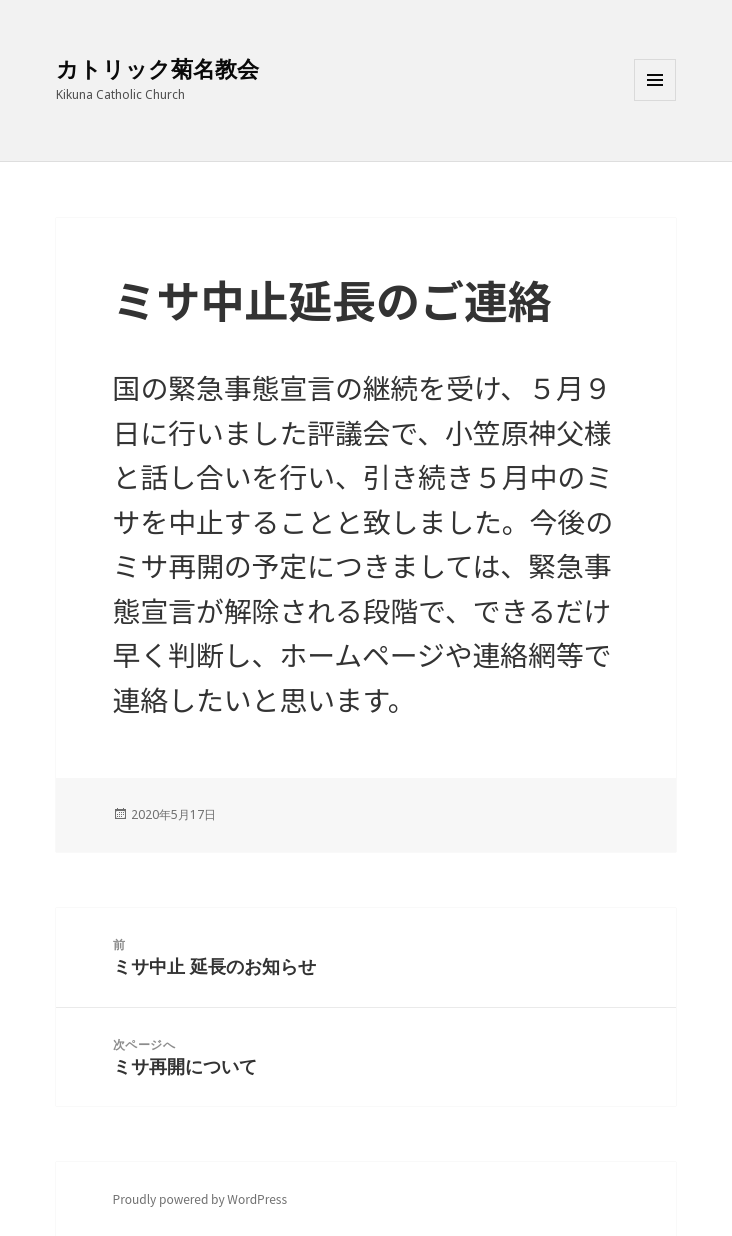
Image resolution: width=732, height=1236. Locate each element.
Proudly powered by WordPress (200, 1198)
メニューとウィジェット (655, 100)
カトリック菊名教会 (157, 68)
